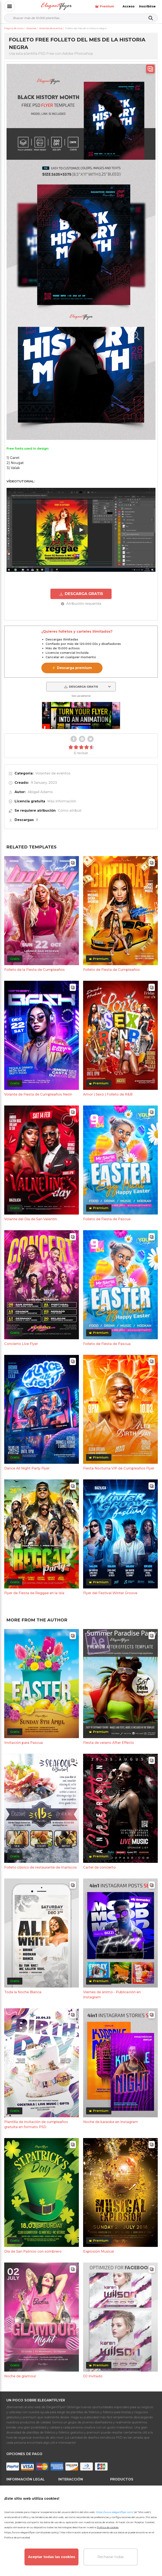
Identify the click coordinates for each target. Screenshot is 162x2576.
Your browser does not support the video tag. (81, 715)
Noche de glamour (20, 2376)
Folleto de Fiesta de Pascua (107, 1219)
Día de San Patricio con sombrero (33, 2251)
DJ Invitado (93, 2376)
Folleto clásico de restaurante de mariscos (40, 1867)
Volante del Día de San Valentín (30, 1219)
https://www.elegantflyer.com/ (115, 2512)
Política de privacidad (17, 2537)
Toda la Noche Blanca (22, 1992)
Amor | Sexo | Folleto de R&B (107, 1094)
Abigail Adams (40, 792)
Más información (61, 801)
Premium (104, 6)
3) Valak (13, 468)
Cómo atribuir (70, 811)
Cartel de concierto (99, 1867)
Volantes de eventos (52, 773)
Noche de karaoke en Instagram (110, 2122)
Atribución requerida (81, 604)
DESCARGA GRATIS (81, 593)
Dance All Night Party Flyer (27, 1468)
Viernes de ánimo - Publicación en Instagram (112, 1994)
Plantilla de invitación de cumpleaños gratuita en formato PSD (36, 2124)
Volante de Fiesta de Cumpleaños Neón (38, 1094)
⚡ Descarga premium (72, 668)
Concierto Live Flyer (21, 1344)
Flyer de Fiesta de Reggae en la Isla (34, 1593)
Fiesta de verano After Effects (108, 1743)
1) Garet (13, 458)
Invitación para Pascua (23, 1743)
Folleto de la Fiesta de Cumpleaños (34, 970)
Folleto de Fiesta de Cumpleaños (111, 970)
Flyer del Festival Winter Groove (110, 1593)
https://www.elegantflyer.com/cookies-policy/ (31, 2532)
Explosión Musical (98, 2251)
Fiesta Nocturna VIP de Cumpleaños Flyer (118, 1468)
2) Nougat (15, 463)
